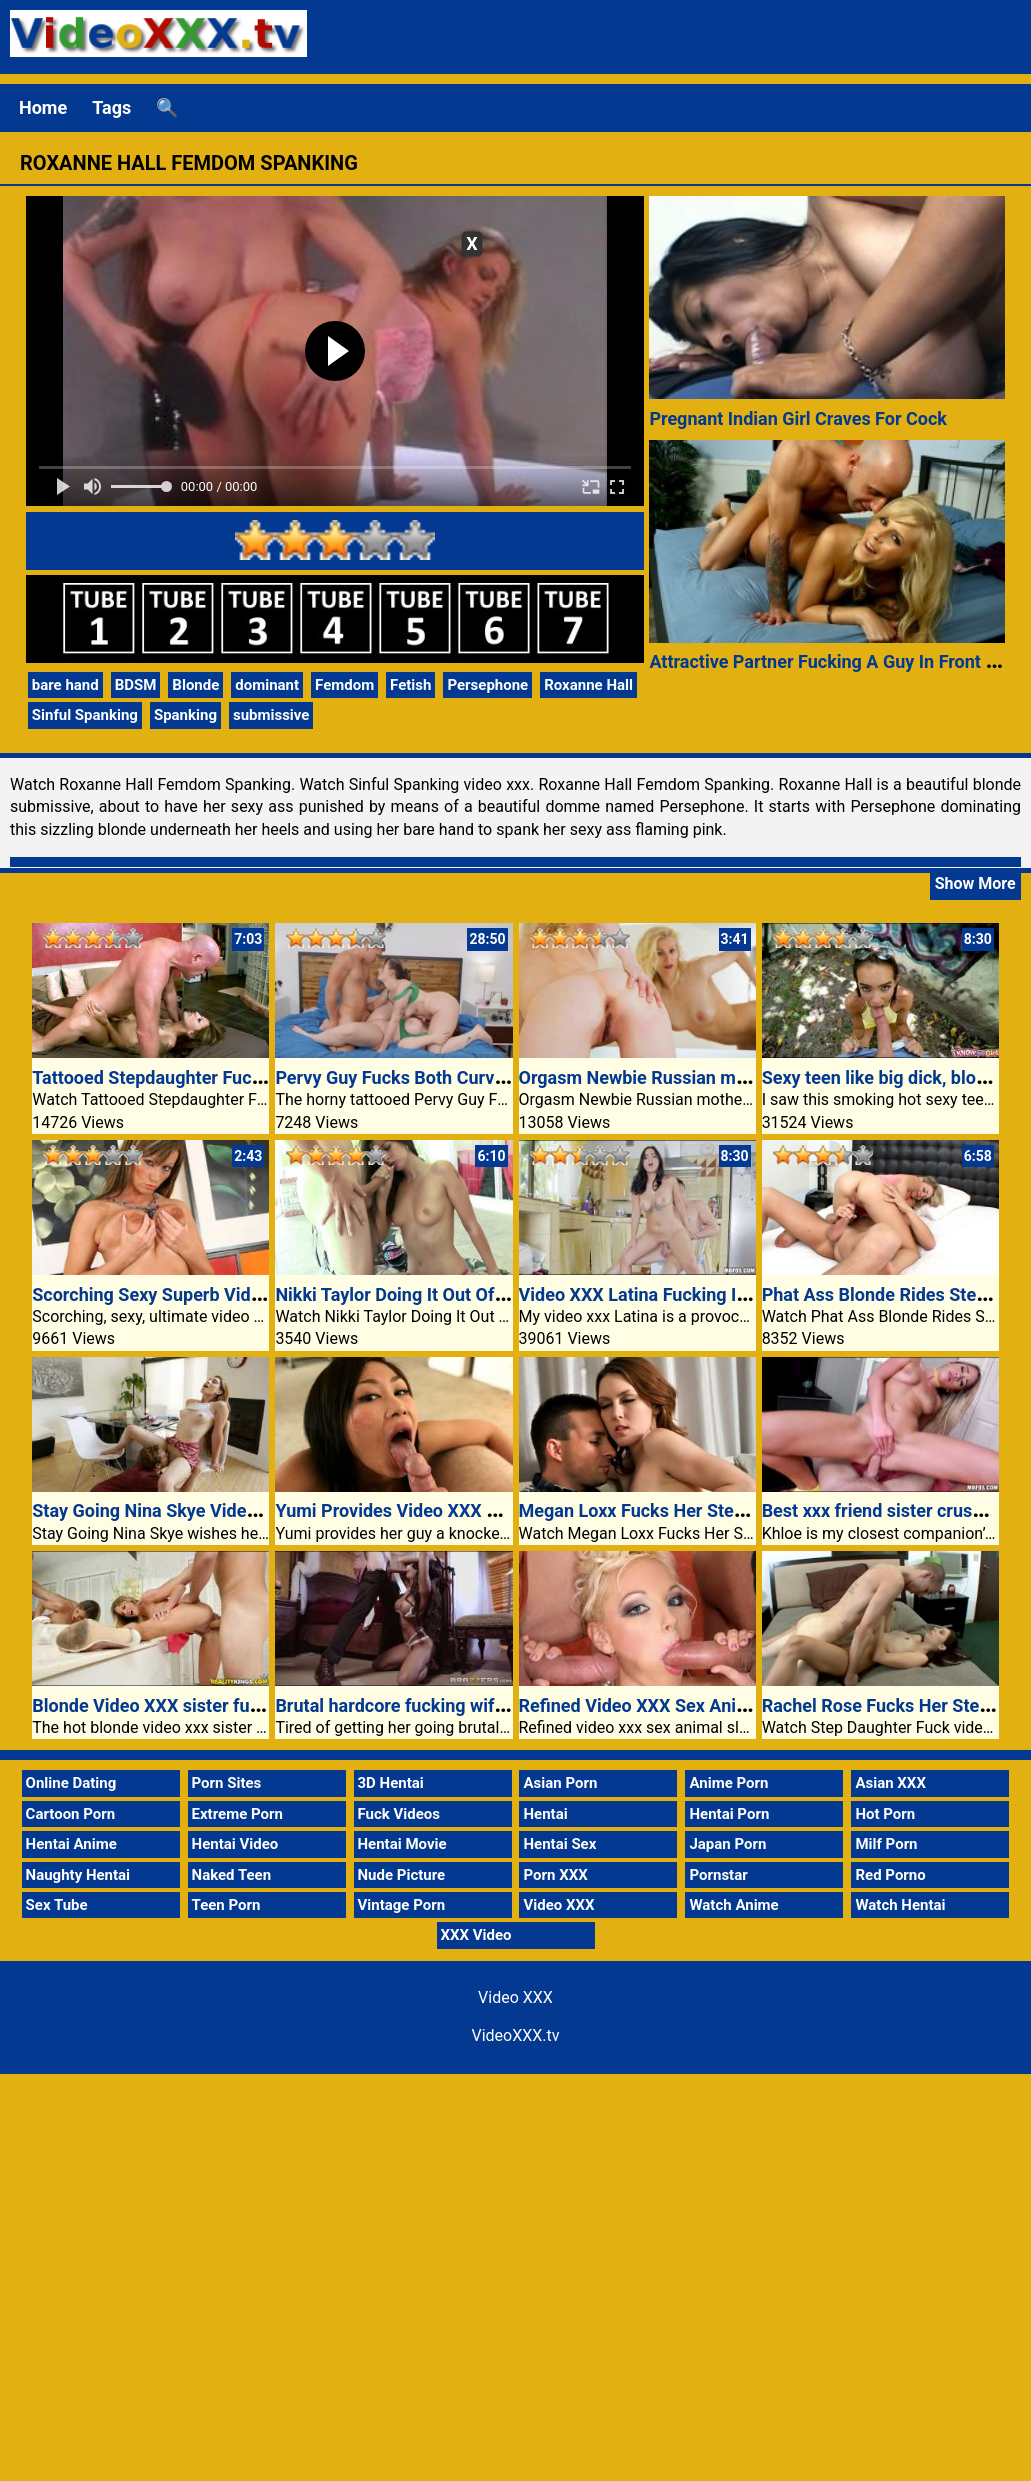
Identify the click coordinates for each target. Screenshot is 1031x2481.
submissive (271, 715)
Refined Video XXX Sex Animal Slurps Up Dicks (709, 1705)
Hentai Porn (729, 1814)
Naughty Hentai (78, 1875)
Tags (111, 107)
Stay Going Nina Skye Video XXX (163, 1510)
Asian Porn (560, 1783)
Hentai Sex (559, 1844)
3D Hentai (391, 1783)
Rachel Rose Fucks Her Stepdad (891, 1705)
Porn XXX (555, 1875)
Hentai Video (235, 1844)
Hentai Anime (71, 1844)
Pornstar (718, 1875)
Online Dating (71, 1783)
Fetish (410, 685)
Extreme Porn (237, 1814)
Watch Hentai (900, 1905)
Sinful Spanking (85, 715)
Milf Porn (886, 1844)
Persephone (487, 685)
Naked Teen (232, 1875)
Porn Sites (227, 1783)
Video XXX (558, 1905)
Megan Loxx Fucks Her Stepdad (646, 1510)
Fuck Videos (399, 1814)
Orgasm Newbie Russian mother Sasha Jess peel (717, 1077)
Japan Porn (727, 1844)
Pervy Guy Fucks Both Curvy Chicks (418, 1077)
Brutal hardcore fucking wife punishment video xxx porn (500, 1705)
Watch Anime (733, 1905)
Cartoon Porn (71, 1814)
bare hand (65, 685)
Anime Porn (728, 1783)
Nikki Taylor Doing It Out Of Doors (410, 1294)
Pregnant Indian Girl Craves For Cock (798, 418)
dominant (267, 685)
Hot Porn (885, 1814)
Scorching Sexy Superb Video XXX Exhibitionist (223, 1294)
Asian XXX (890, 1783)
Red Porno (890, 1875)
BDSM (136, 685)
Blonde (195, 685)
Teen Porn (226, 1905)
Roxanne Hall (588, 685)
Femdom (344, 685)
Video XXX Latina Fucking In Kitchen (666, 1294)
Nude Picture (402, 1875)
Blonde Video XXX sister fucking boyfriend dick (222, 1705)
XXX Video (476, 1935)
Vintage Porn (402, 1905)
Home (43, 107)
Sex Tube (57, 1905)
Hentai (545, 1814)
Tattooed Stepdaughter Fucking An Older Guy (214, 1077)
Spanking (185, 715)
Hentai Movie (402, 1844)
